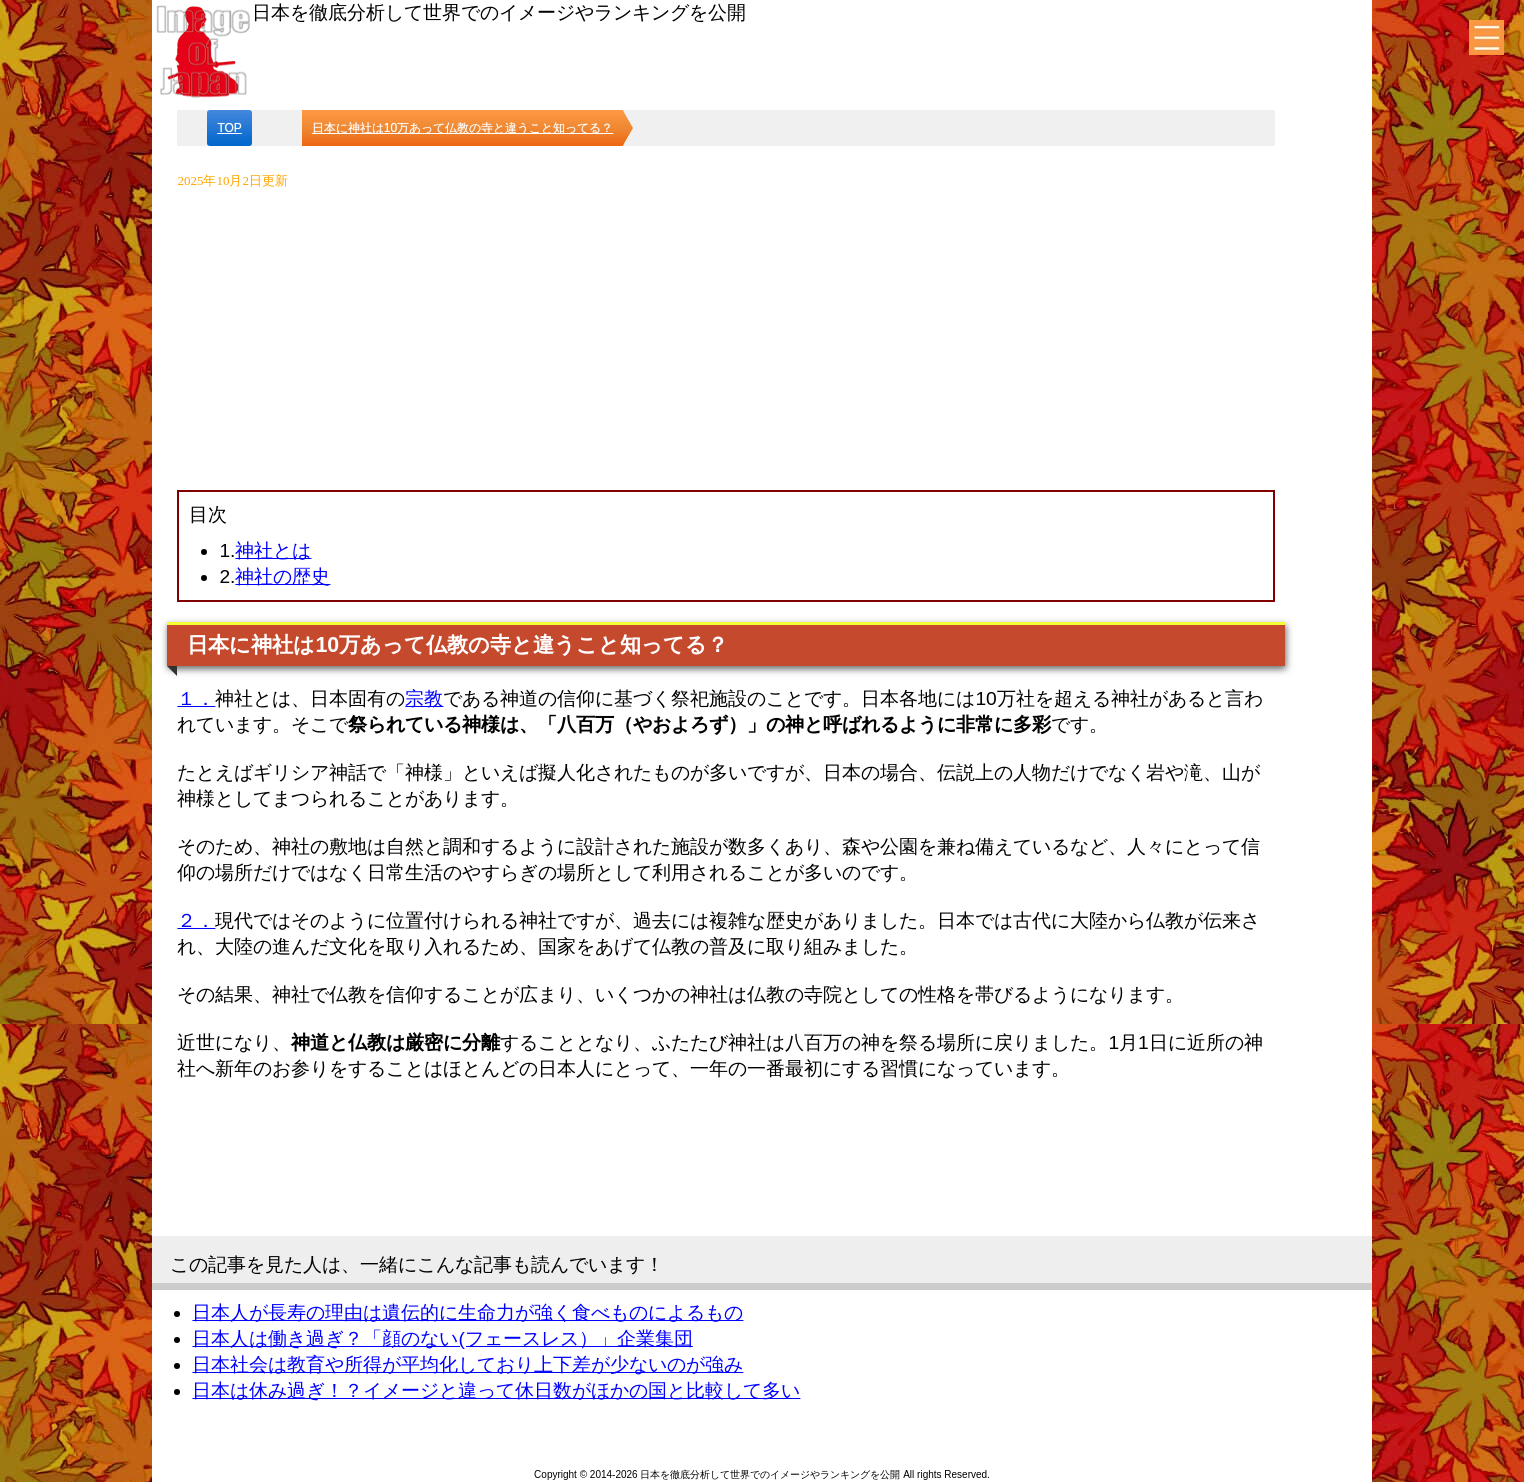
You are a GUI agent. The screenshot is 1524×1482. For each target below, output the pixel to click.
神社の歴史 (282, 576)
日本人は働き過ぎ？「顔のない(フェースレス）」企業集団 (442, 1338)
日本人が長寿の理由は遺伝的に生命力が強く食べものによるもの (467, 1312)
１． (196, 698)
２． (196, 920)
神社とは (273, 550)
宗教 (424, 698)
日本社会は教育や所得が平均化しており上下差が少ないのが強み (467, 1364)
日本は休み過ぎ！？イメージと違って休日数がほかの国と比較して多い (496, 1390)
